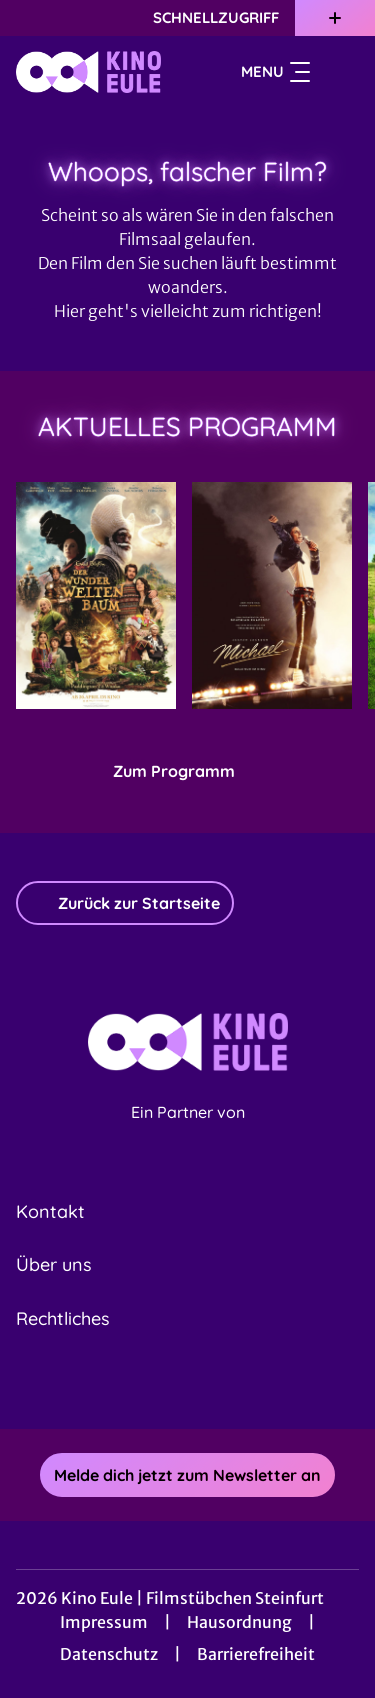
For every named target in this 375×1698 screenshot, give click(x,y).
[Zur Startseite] (88, 72)
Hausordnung (239, 1622)
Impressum (104, 1622)
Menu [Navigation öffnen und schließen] (275, 72)
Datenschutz (109, 1654)
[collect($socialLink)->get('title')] (166, 1385)
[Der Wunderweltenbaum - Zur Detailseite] (96, 595)
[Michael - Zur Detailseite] (272, 595)
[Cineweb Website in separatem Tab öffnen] (188, 1133)
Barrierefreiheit (256, 1654)
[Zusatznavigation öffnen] (335, 18)
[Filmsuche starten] (339, 72)
